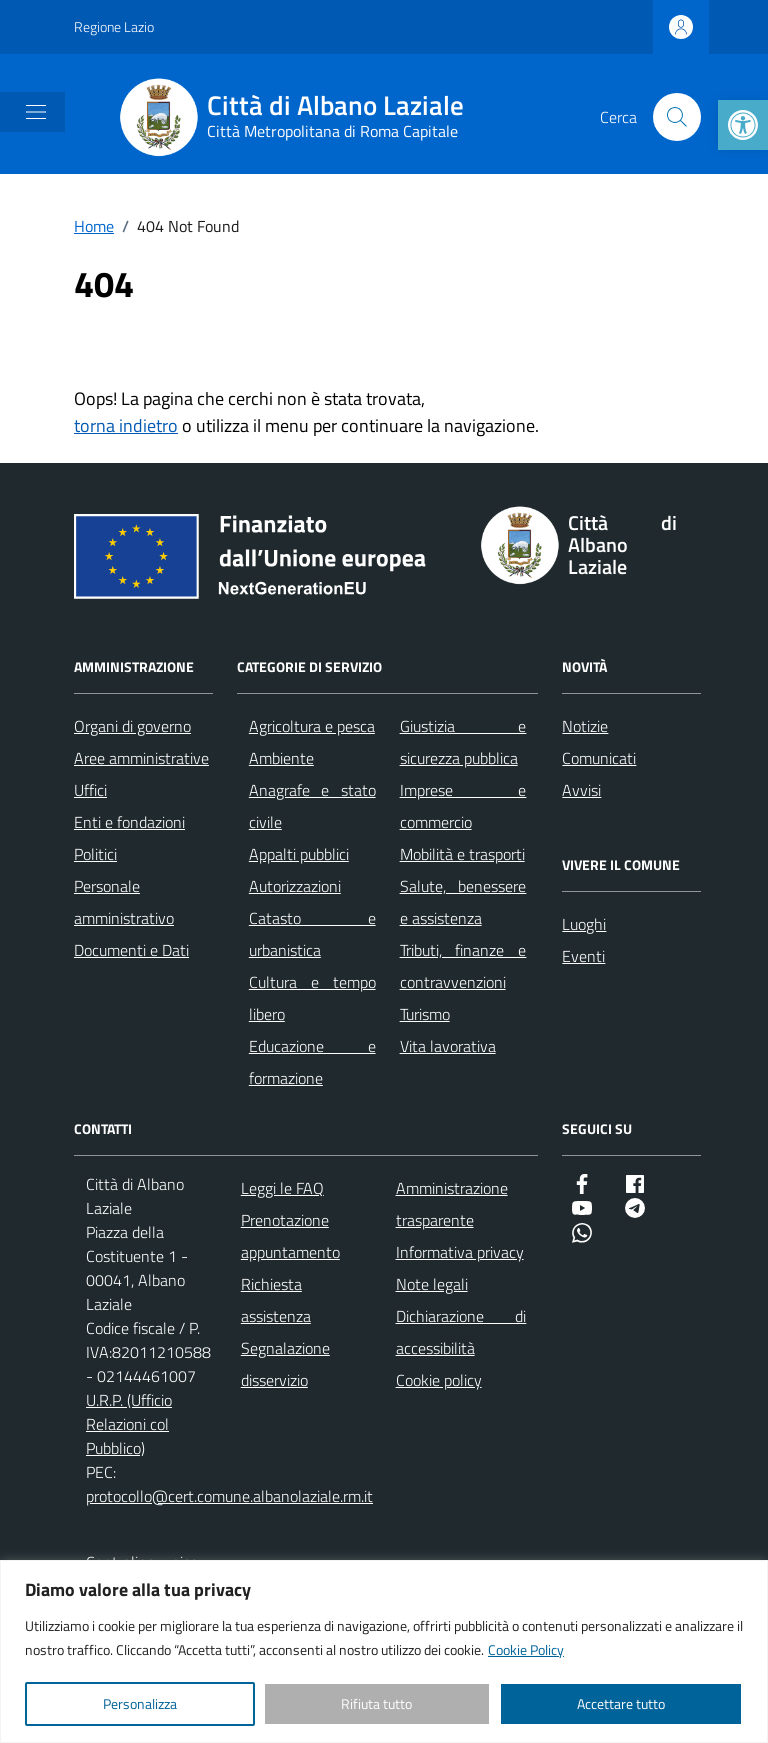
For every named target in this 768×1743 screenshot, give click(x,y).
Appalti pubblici (299, 854)
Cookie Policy (526, 1649)
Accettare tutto (621, 1703)
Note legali (432, 1284)
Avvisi (581, 790)
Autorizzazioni (295, 886)
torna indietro (126, 425)
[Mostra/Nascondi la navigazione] (36, 112)
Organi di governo (132, 726)
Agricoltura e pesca (312, 726)
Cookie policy (439, 1380)
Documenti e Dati (131, 950)
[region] (384, 1651)
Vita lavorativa (448, 1046)
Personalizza (140, 1703)
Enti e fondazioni (129, 822)
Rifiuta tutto (376, 1703)
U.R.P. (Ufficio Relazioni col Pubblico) (129, 1424)
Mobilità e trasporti (462, 854)
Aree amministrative (141, 758)
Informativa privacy (460, 1252)
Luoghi (584, 924)
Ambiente (281, 758)
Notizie (585, 726)
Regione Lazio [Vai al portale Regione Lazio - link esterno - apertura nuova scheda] (114, 26)
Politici (95, 854)
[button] (743, 125)
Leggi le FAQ (282, 1188)
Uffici (90, 790)
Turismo (425, 1014)
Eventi (583, 956)
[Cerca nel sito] (677, 117)
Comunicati (599, 758)
